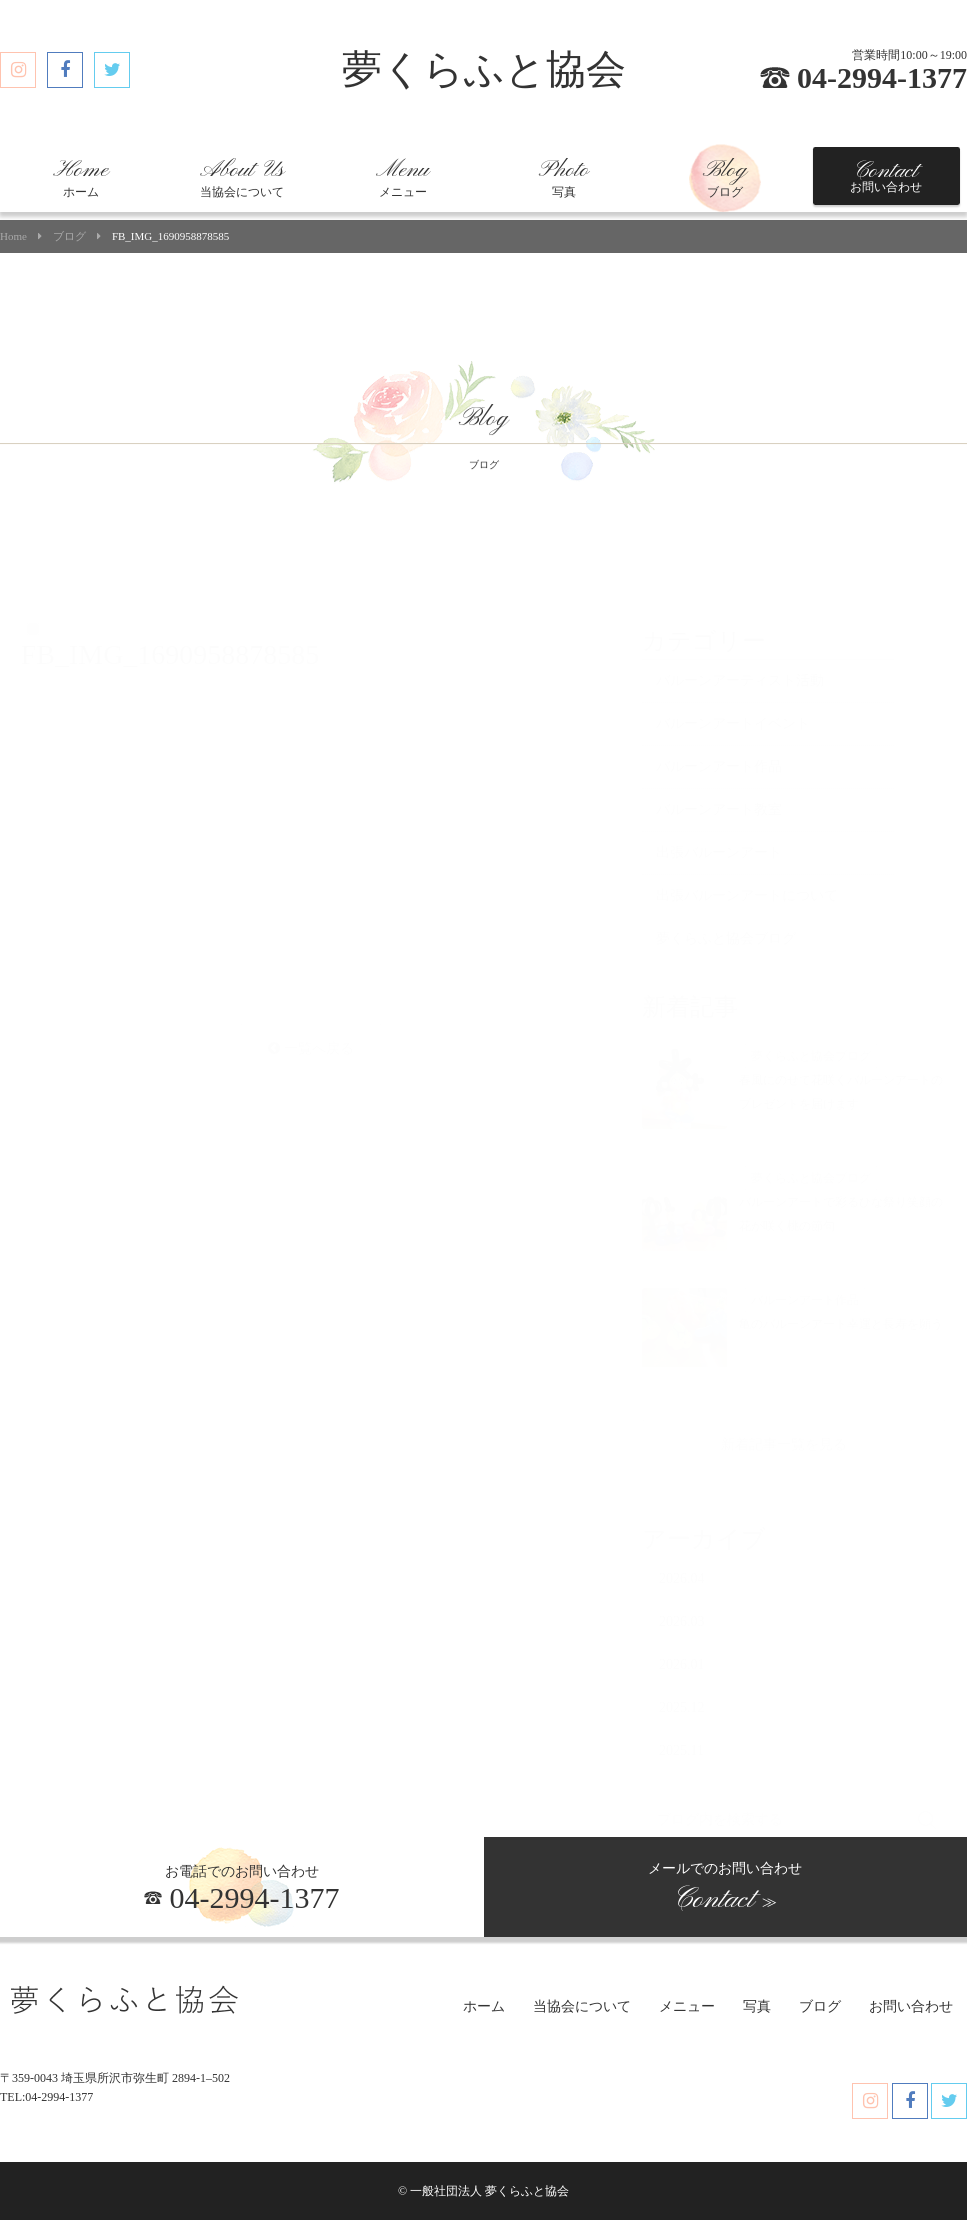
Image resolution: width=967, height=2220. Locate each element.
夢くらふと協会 (484, 69)
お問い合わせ (886, 176)
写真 (564, 178)
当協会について (242, 178)
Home (13, 236)
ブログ (725, 178)
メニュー (402, 178)
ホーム (81, 178)
